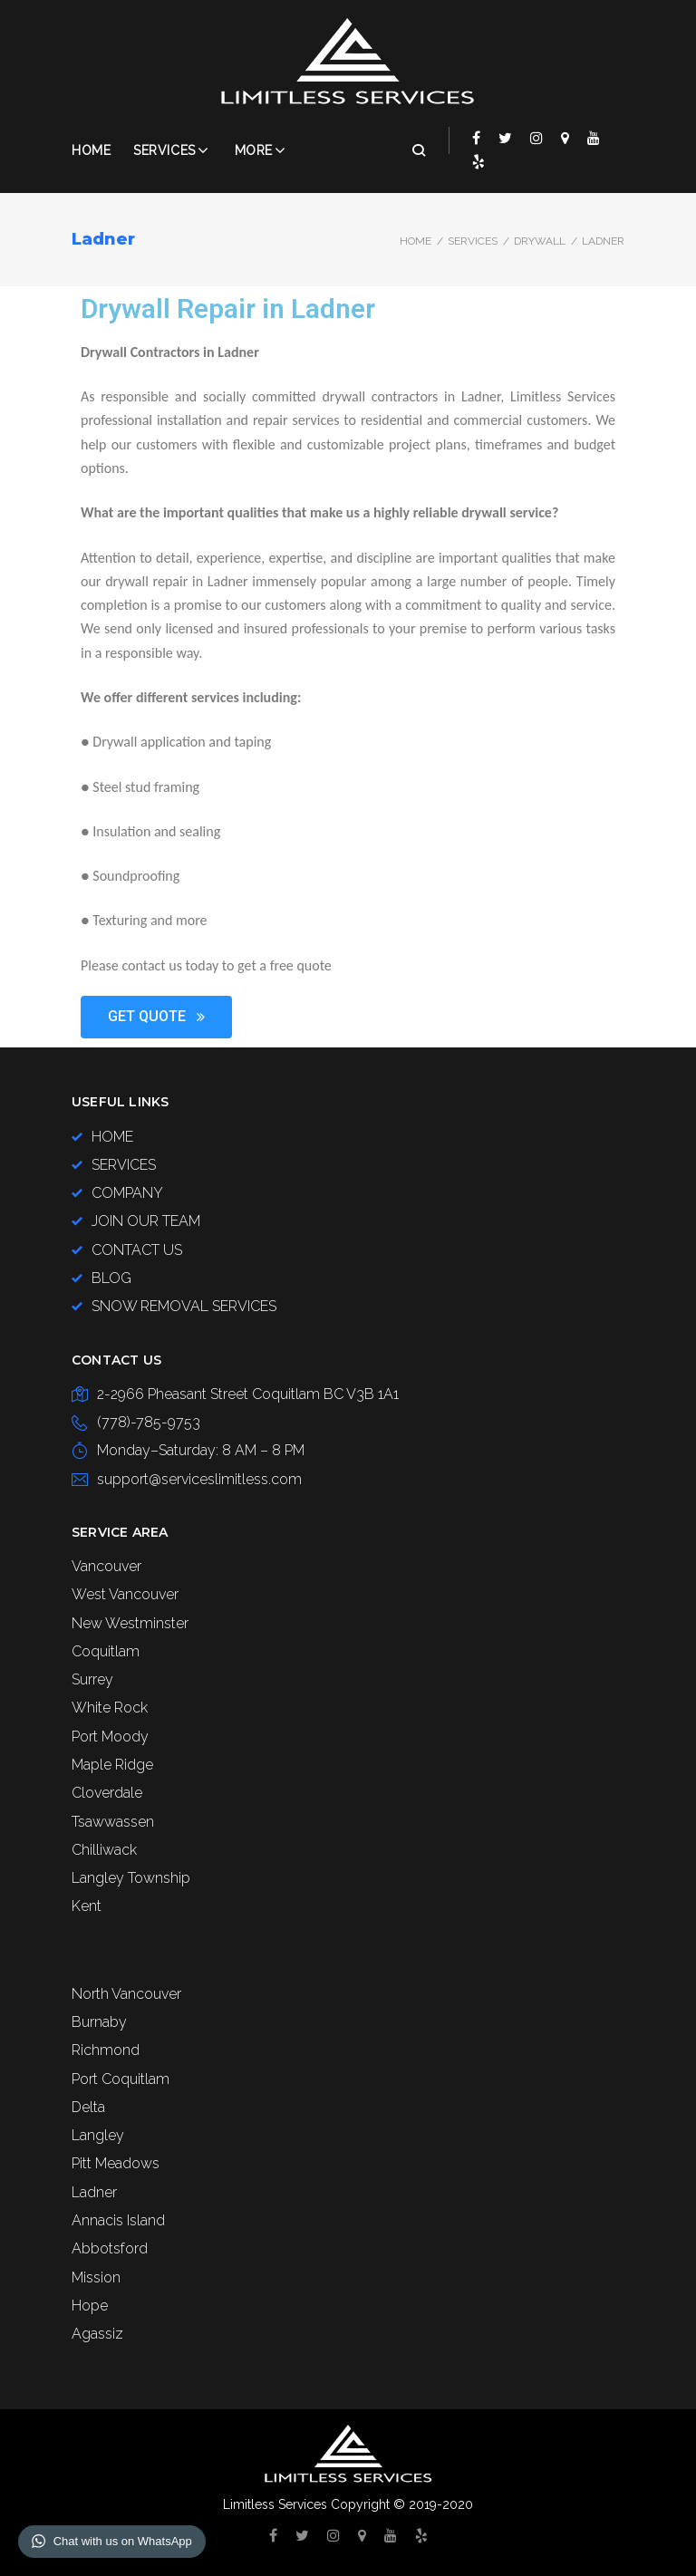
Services (164, 150)
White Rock (110, 1707)
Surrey (92, 1679)
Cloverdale (107, 1792)
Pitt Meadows (116, 2163)
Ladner (94, 2192)
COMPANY (127, 1192)
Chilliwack (104, 1849)
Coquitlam (106, 1651)
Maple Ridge (112, 1764)
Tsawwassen (113, 1821)
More (254, 150)
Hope (90, 2305)
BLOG (111, 1278)
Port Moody (110, 1736)
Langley (98, 2135)
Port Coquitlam (120, 2079)
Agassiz (97, 2333)
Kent (87, 1906)
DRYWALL (540, 241)
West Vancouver (125, 1594)
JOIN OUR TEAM (146, 1221)
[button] (156, 1017)
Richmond (106, 2050)
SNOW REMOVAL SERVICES (184, 1306)
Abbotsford (110, 2248)
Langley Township (131, 1877)
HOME (112, 1136)
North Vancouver (126, 1993)
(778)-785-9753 (148, 1422)
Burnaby (99, 2022)
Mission (96, 2277)
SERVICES (473, 241)
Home (91, 150)
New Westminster (130, 1623)
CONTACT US (137, 1250)
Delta (88, 2107)
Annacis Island (118, 2220)
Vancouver (106, 1566)
